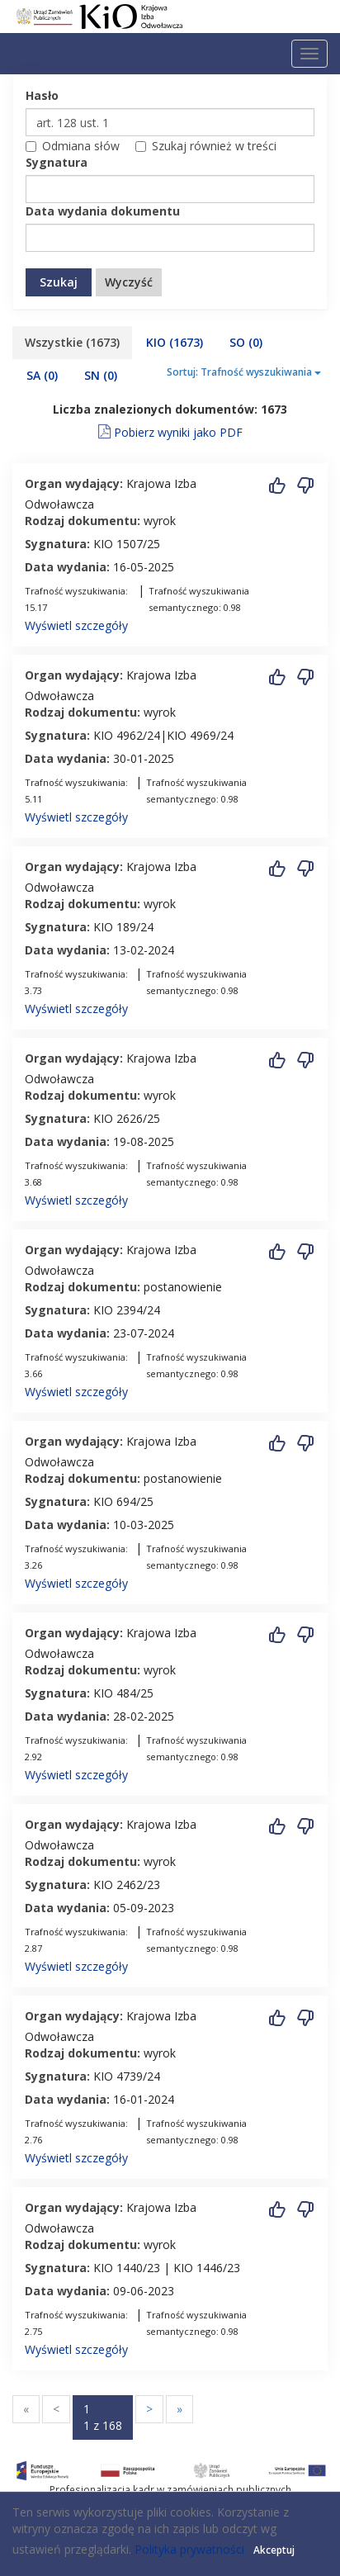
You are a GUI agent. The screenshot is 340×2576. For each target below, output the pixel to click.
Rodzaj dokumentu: (82, 520)
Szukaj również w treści (205, 146)
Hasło (42, 95)
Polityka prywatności (189, 2549)
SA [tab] (42, 375)
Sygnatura (56, 162)
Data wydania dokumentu (103, 211)
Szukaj (59, 282)
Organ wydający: (74, 483)
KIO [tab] (174, 342)
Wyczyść (129, 282)
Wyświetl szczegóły (76, 625)
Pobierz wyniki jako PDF (170, 429)
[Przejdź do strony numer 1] (103, 2417)
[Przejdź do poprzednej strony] (56, 2409)
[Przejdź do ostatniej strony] (179, 2409)
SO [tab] (245, 342)
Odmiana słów (73, 146)
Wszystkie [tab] (72, 342)
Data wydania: (67, 567)
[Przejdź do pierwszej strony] (26, 2409)
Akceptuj (274, 2550)
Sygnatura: (57, 544)
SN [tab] (100, 375)
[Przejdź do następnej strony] (149, 2409)
